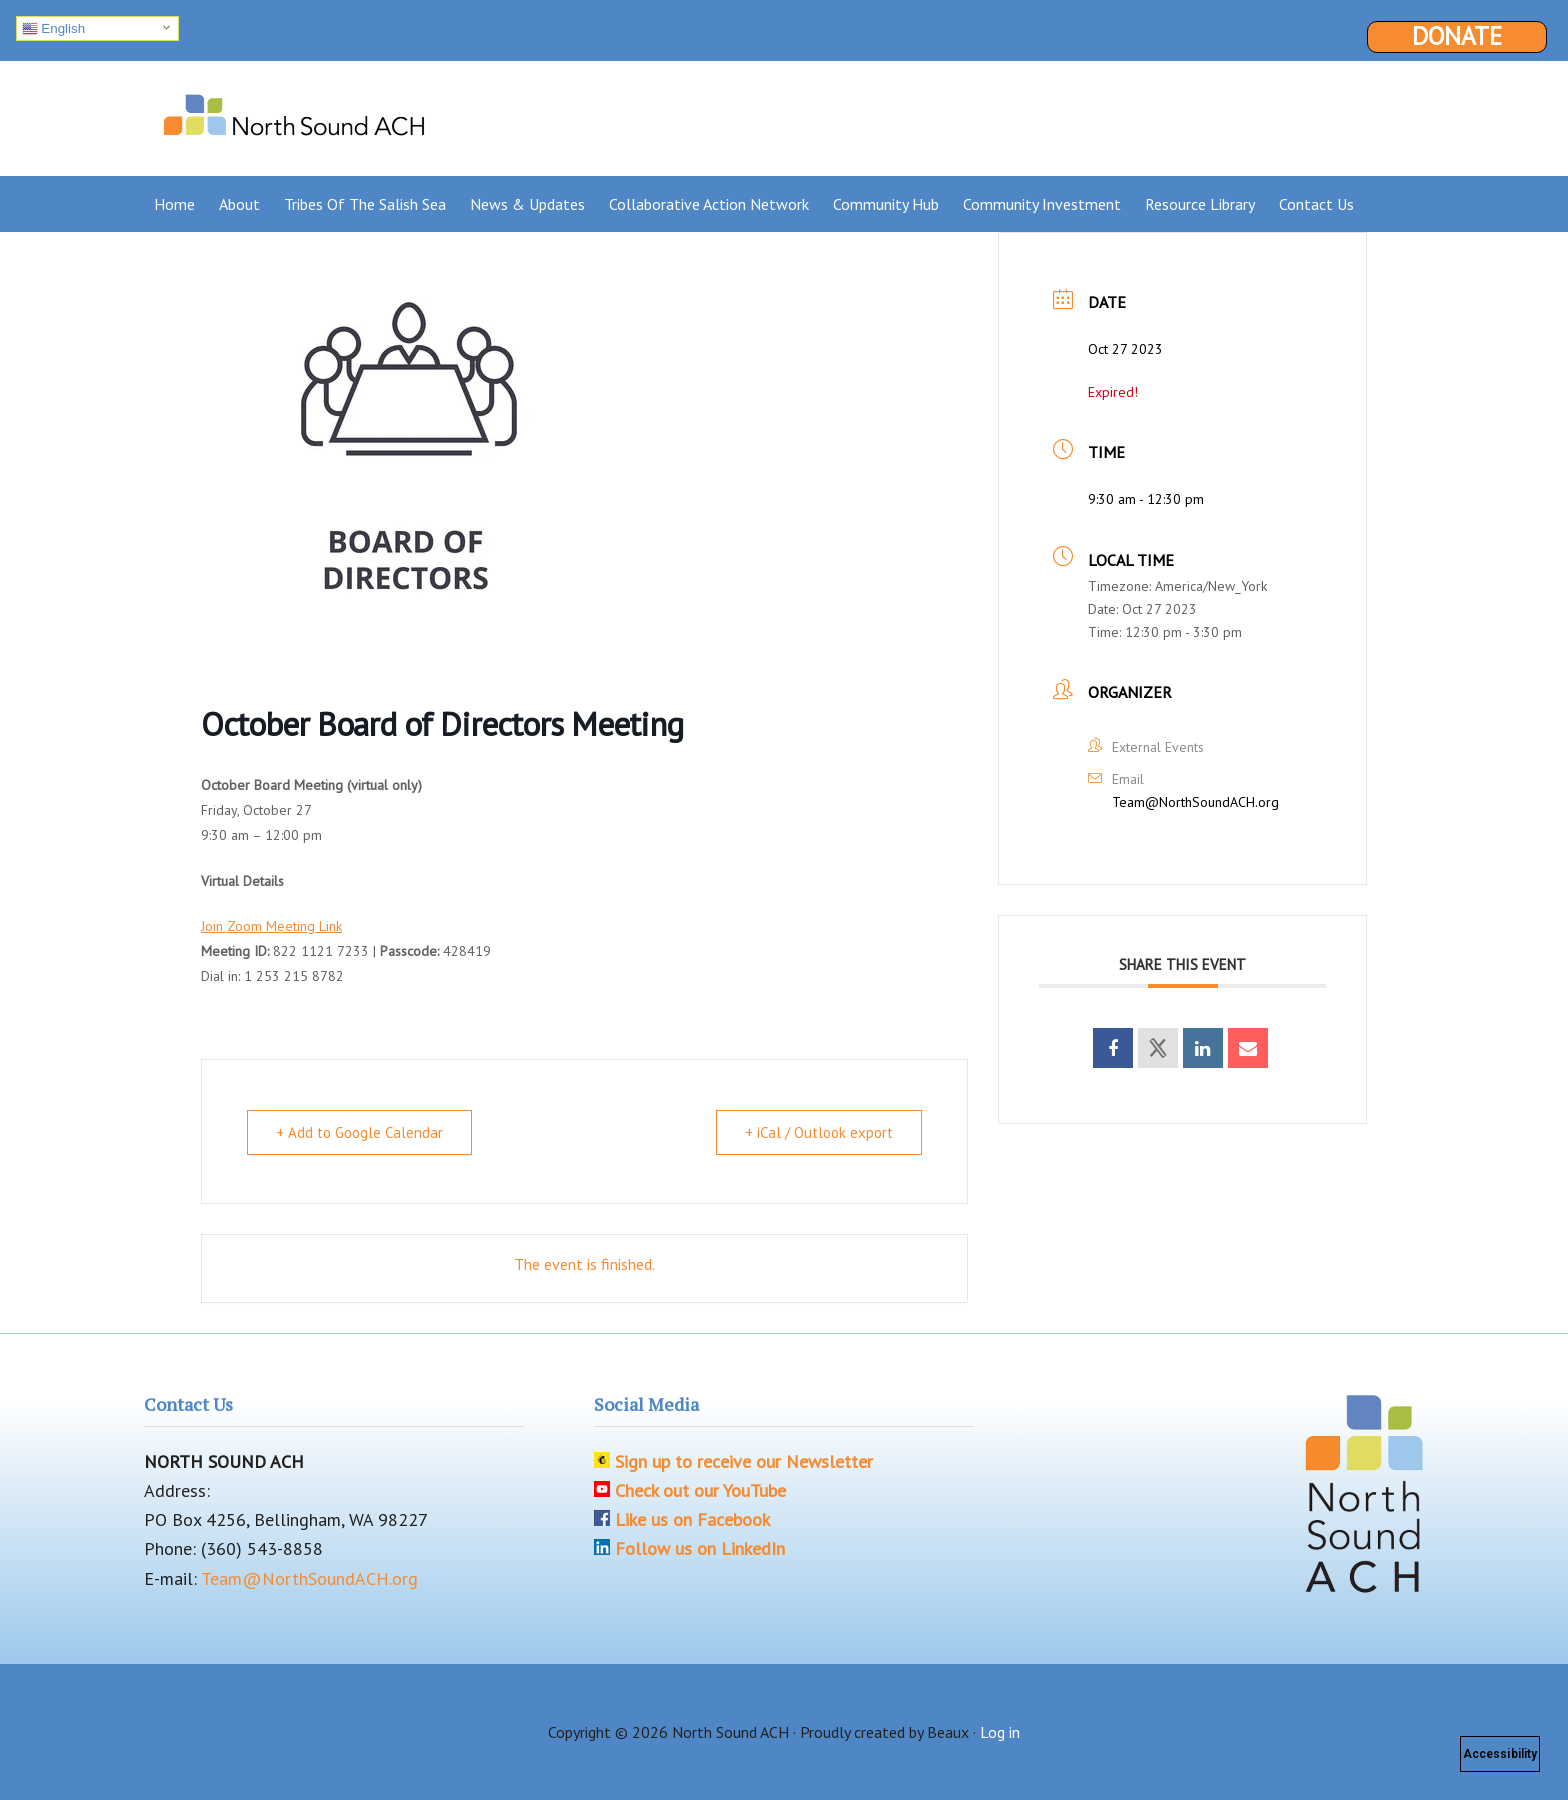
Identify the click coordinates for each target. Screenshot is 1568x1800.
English (53, 29)
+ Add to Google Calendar (359, 1132)
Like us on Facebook (692, 1519)
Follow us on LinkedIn (700, 1548)
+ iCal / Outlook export (819, 1132)
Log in (1000, 1732)
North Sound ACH (294, 111)
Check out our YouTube (700, 1490)
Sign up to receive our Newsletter (744, 1461)
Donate (1457, 37)
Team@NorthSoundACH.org (1195, 802)
